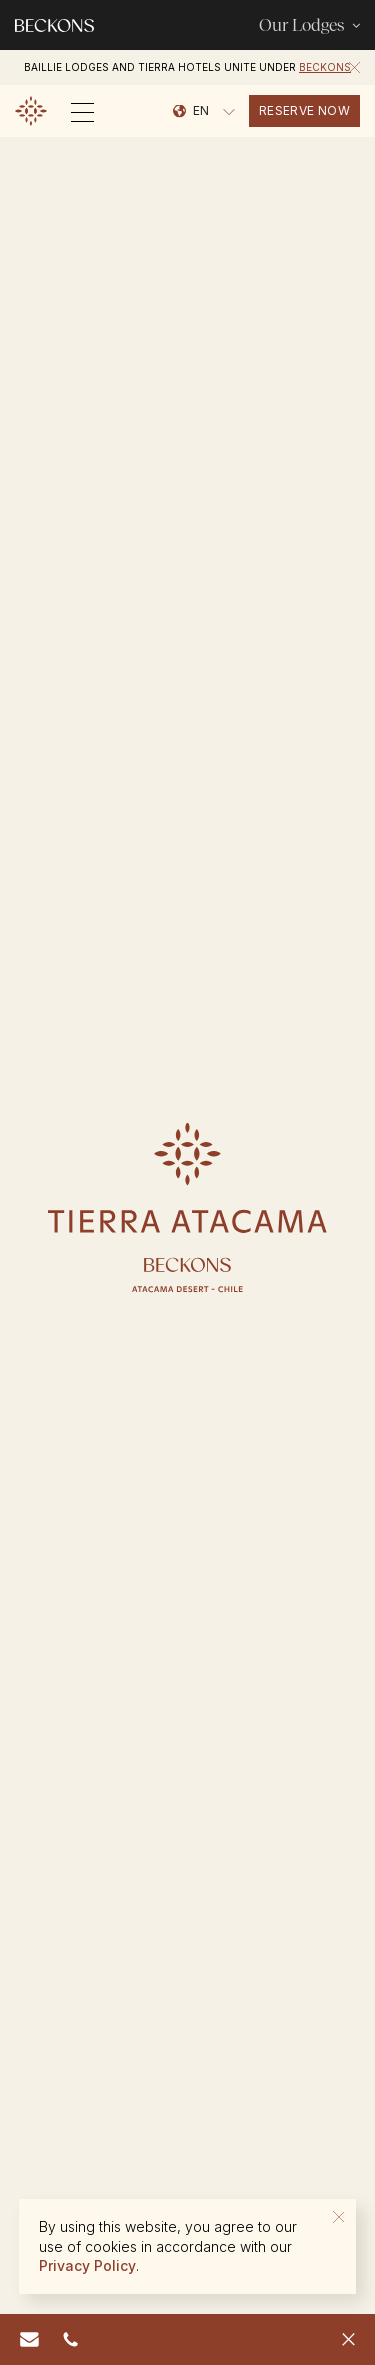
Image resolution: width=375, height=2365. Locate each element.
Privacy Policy (87, 2265)
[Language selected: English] (204, 111)
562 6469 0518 (74, 2337)
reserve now (304, 110)
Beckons (325, 67)
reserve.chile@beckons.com (34, 2337)
